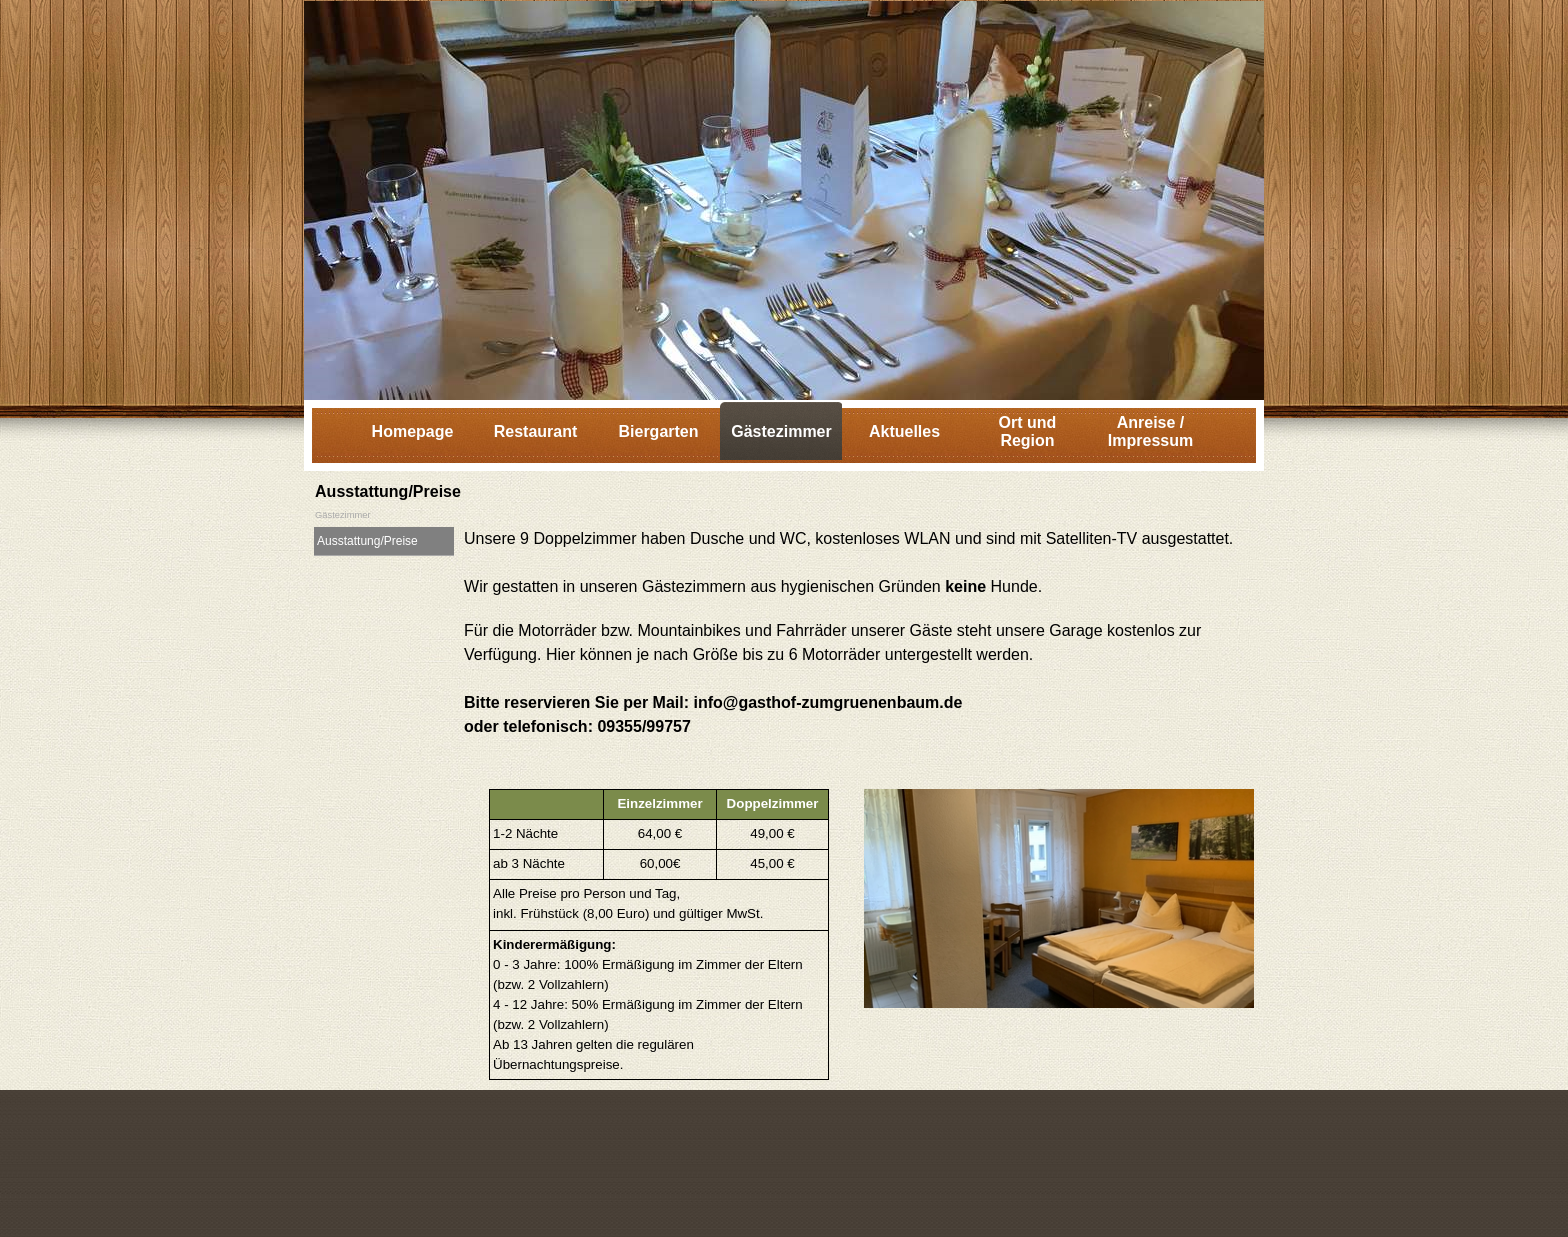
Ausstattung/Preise (367, 541)
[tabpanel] (859, 653)
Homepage (413, 431)
